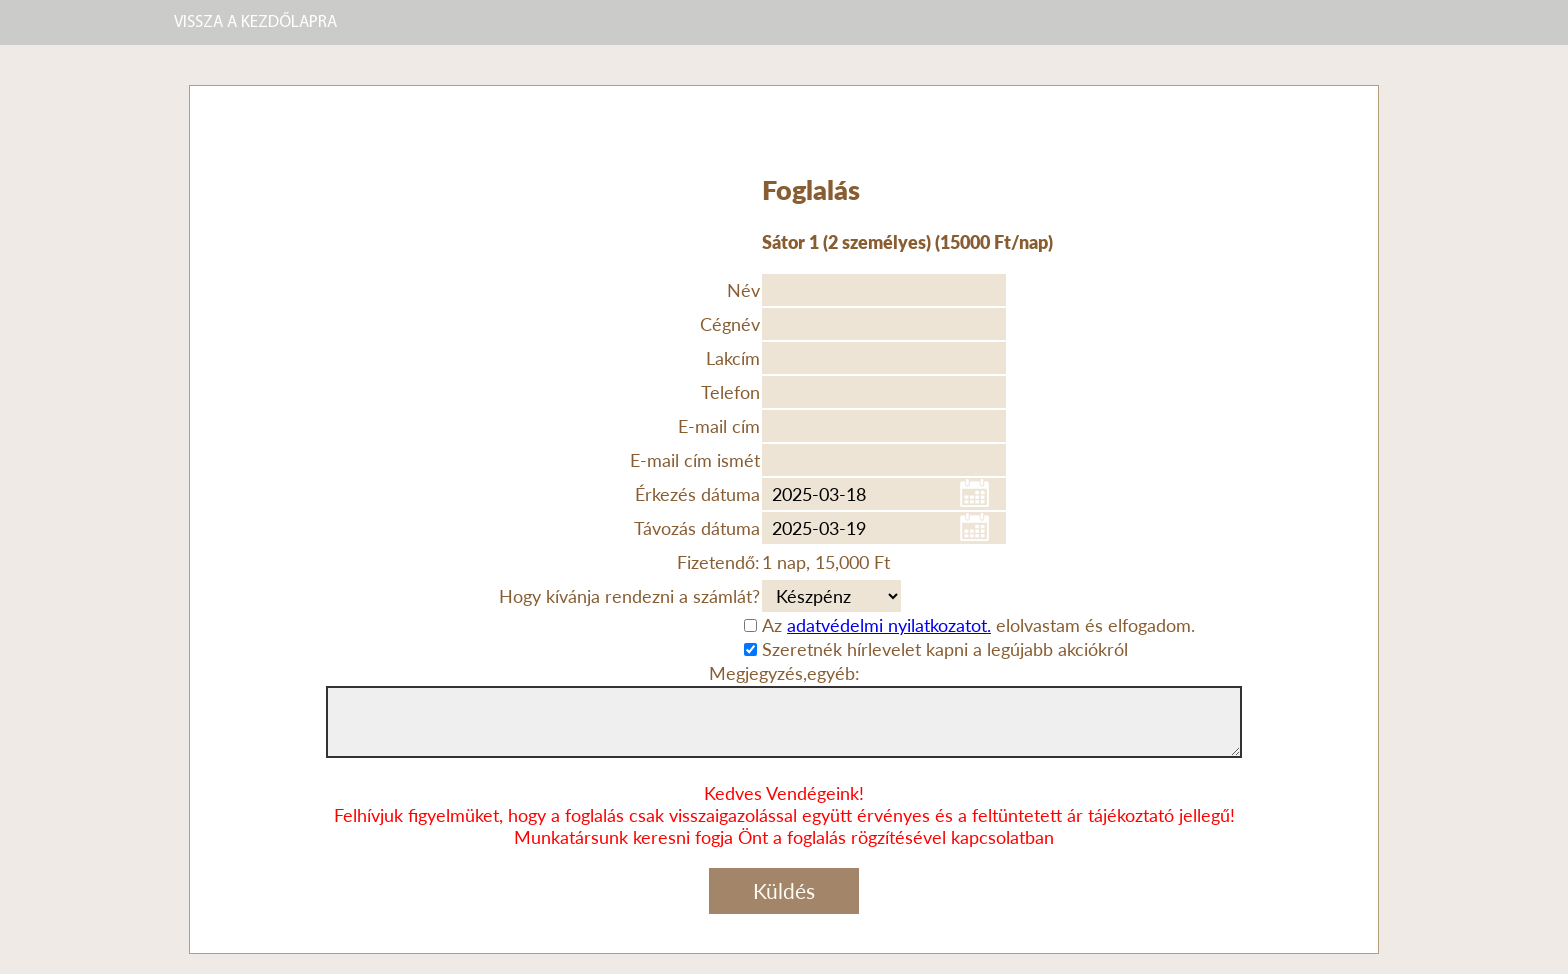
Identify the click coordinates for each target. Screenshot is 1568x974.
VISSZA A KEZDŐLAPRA (255, 22)
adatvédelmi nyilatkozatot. (889, 625)
